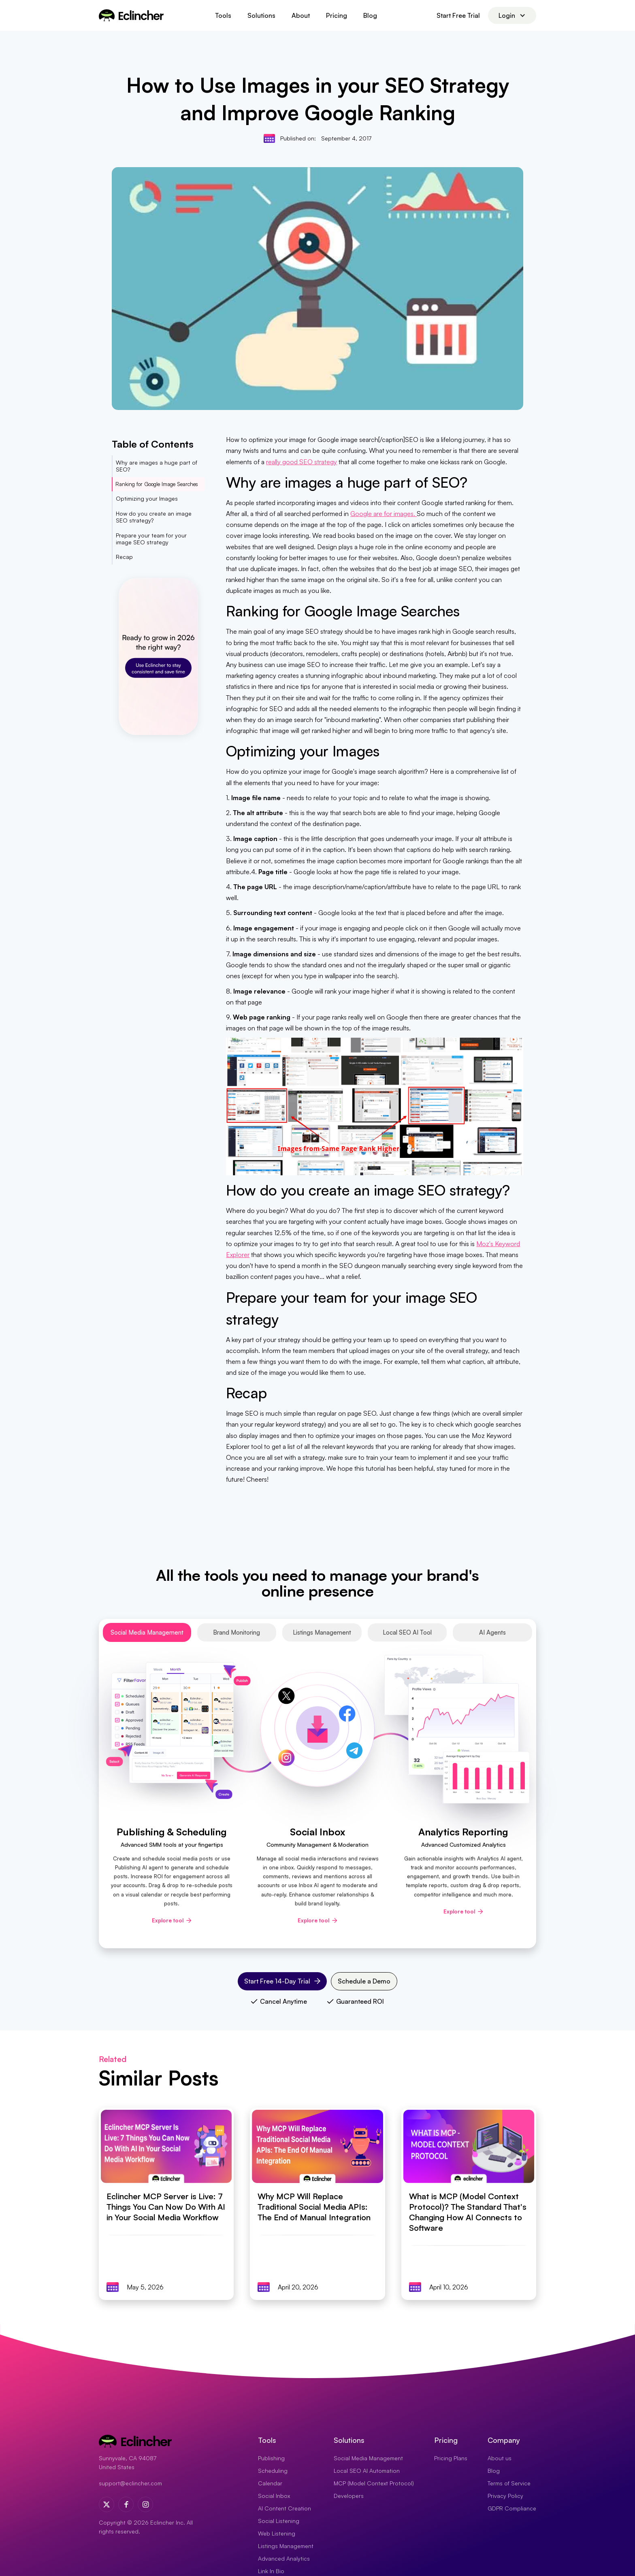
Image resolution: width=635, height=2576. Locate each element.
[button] (223, 15)
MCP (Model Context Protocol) (374, 2483)
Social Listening (278, 2520)
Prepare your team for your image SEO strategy (151, 539)
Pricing (336, 15)
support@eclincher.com (130, 2483)
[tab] (147, 1632)
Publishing (271, 2458)
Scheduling (273, 2470)
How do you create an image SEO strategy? (154, 517)
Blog (370, 15)
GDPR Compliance (512, 2508)
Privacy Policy (505, 2495)
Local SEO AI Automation (367, 2470)
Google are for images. (383, 514)
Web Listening (276, 2533)
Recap (124, 556)
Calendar (270, 2483)
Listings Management (285, 2545)
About (301, 15)
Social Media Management (368, 2458)
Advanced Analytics (284, 2558)
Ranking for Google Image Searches (156, 484)
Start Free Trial (458, 15)
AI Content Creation (284, 2508)
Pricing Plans (450, 2458)
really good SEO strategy (301, 462)
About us (499, 2458)
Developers (349, 2495)
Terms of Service (509, 2483)
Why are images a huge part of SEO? (156, 466)
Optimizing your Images (147, 498)
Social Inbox (274, 2495)
